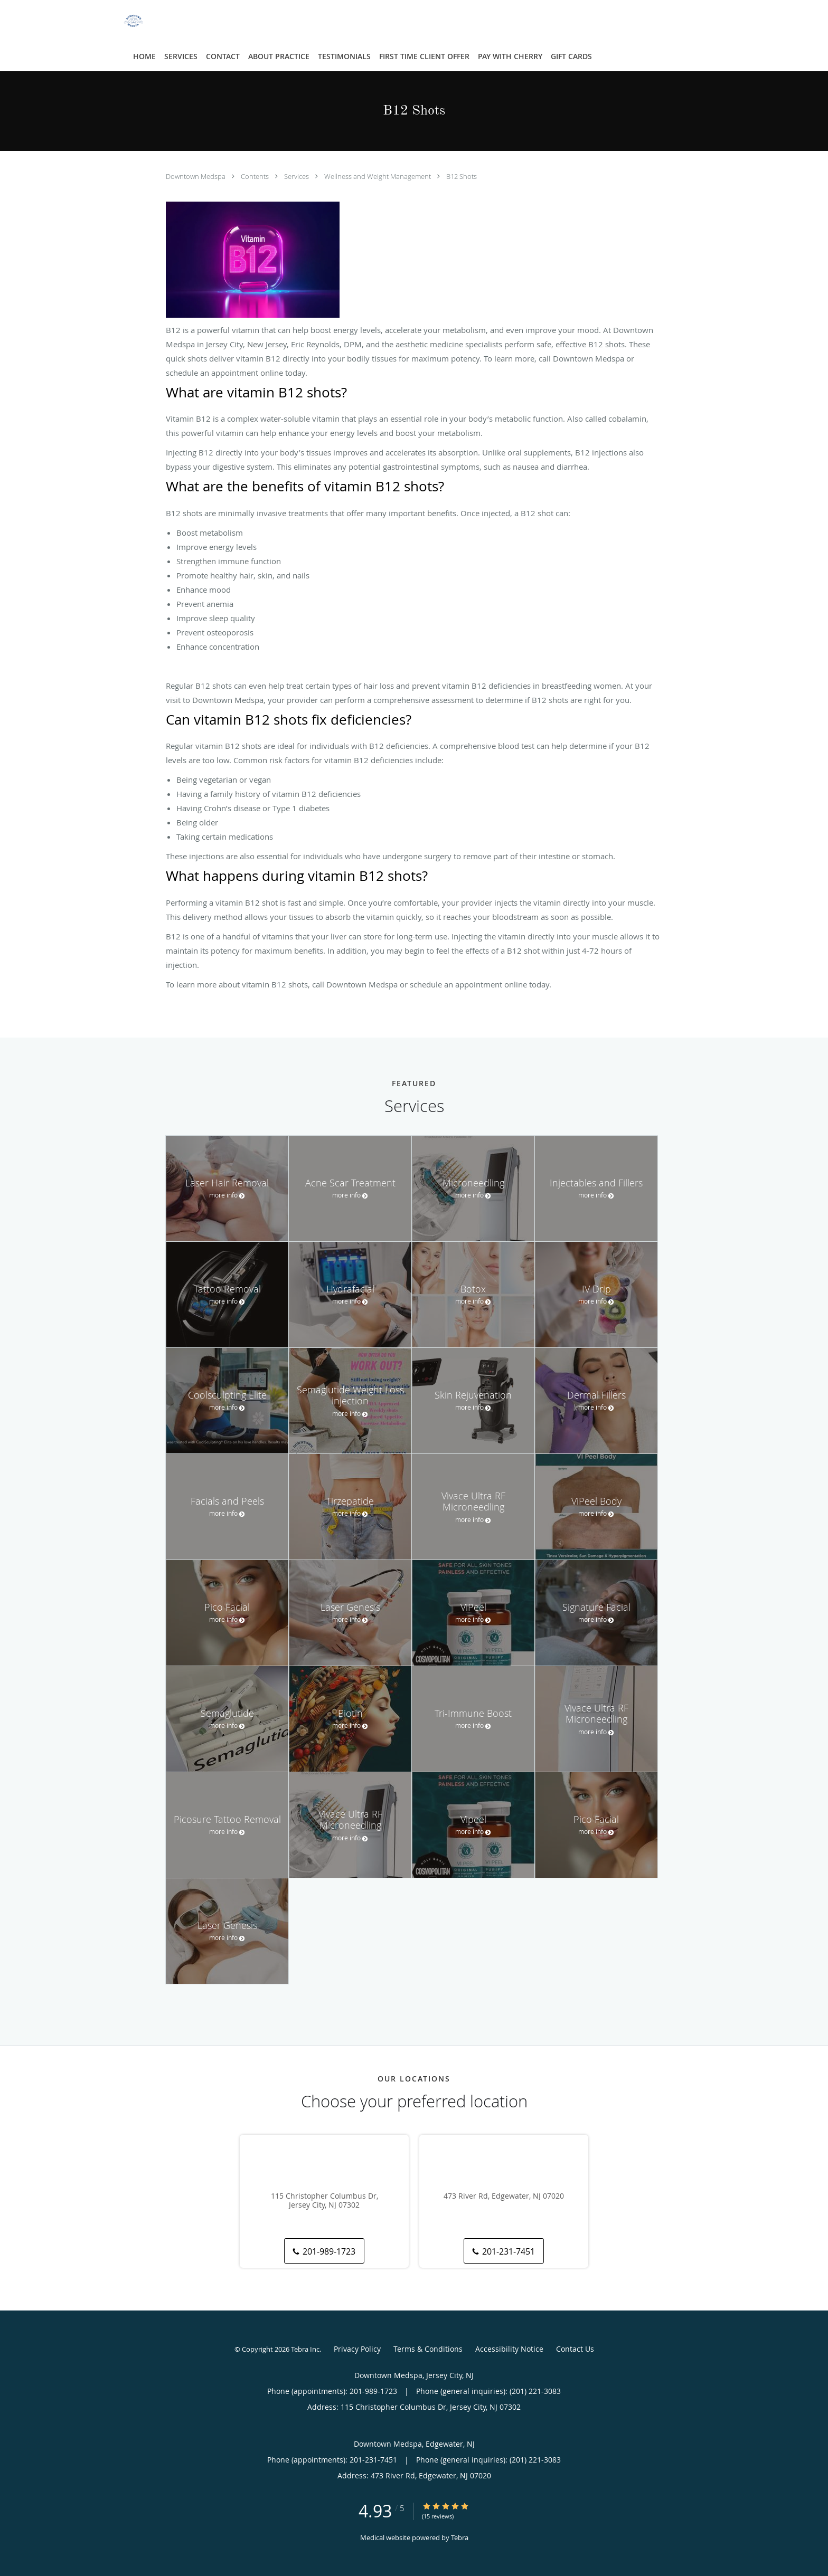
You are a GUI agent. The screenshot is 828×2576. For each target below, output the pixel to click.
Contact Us (575, 2349)
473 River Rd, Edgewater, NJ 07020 (504, 2196)
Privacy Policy (357, 2349)
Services (297, 176)
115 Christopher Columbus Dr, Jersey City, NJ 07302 (324, 2201)
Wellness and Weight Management (378, 176)
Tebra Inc (305, 2349)
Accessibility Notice (509, 2349)
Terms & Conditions (428, 2349)
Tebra (459, 2537)
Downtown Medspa (196, 176)
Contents (255, 176)
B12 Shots (461, 176)
